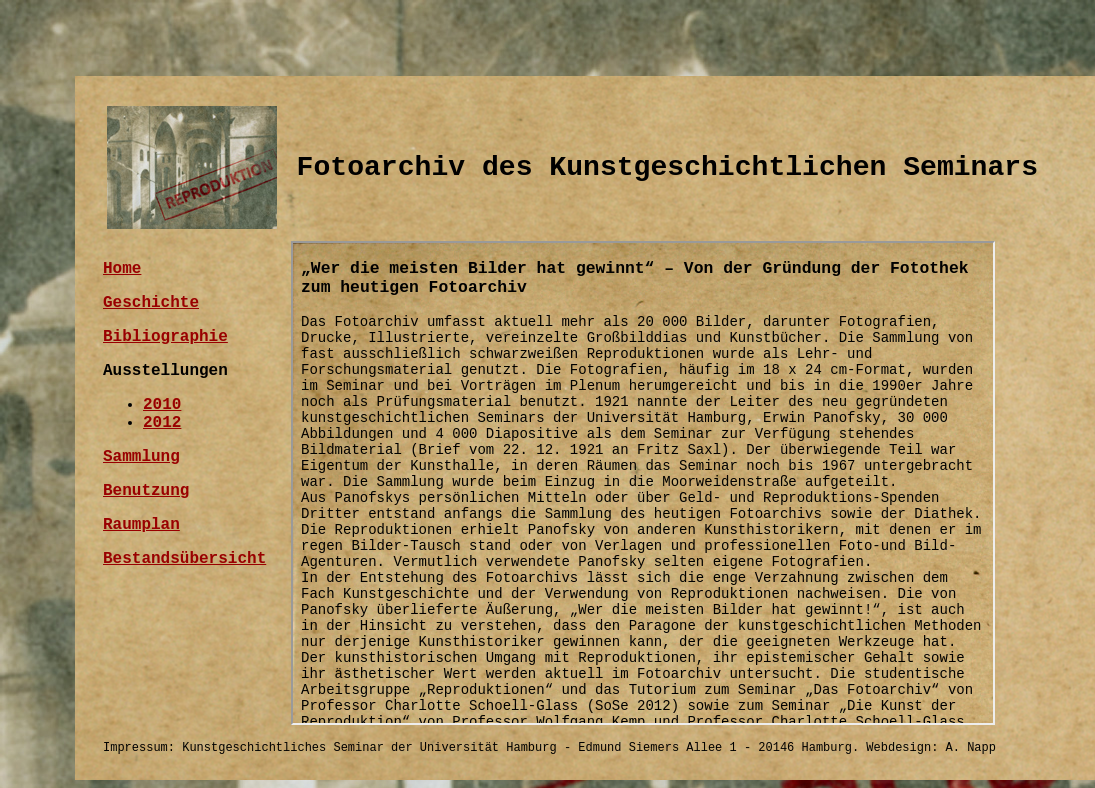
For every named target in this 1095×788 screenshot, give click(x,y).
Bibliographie (165, 337)
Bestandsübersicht (184, 559)
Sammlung (141, 457)
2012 (162, 423)
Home (122, 269)
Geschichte (151, 303)
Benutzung (146, 491)
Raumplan (141, 525)
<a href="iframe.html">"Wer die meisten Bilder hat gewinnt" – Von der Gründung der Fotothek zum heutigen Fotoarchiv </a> (643, 483)
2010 (162, 405)
